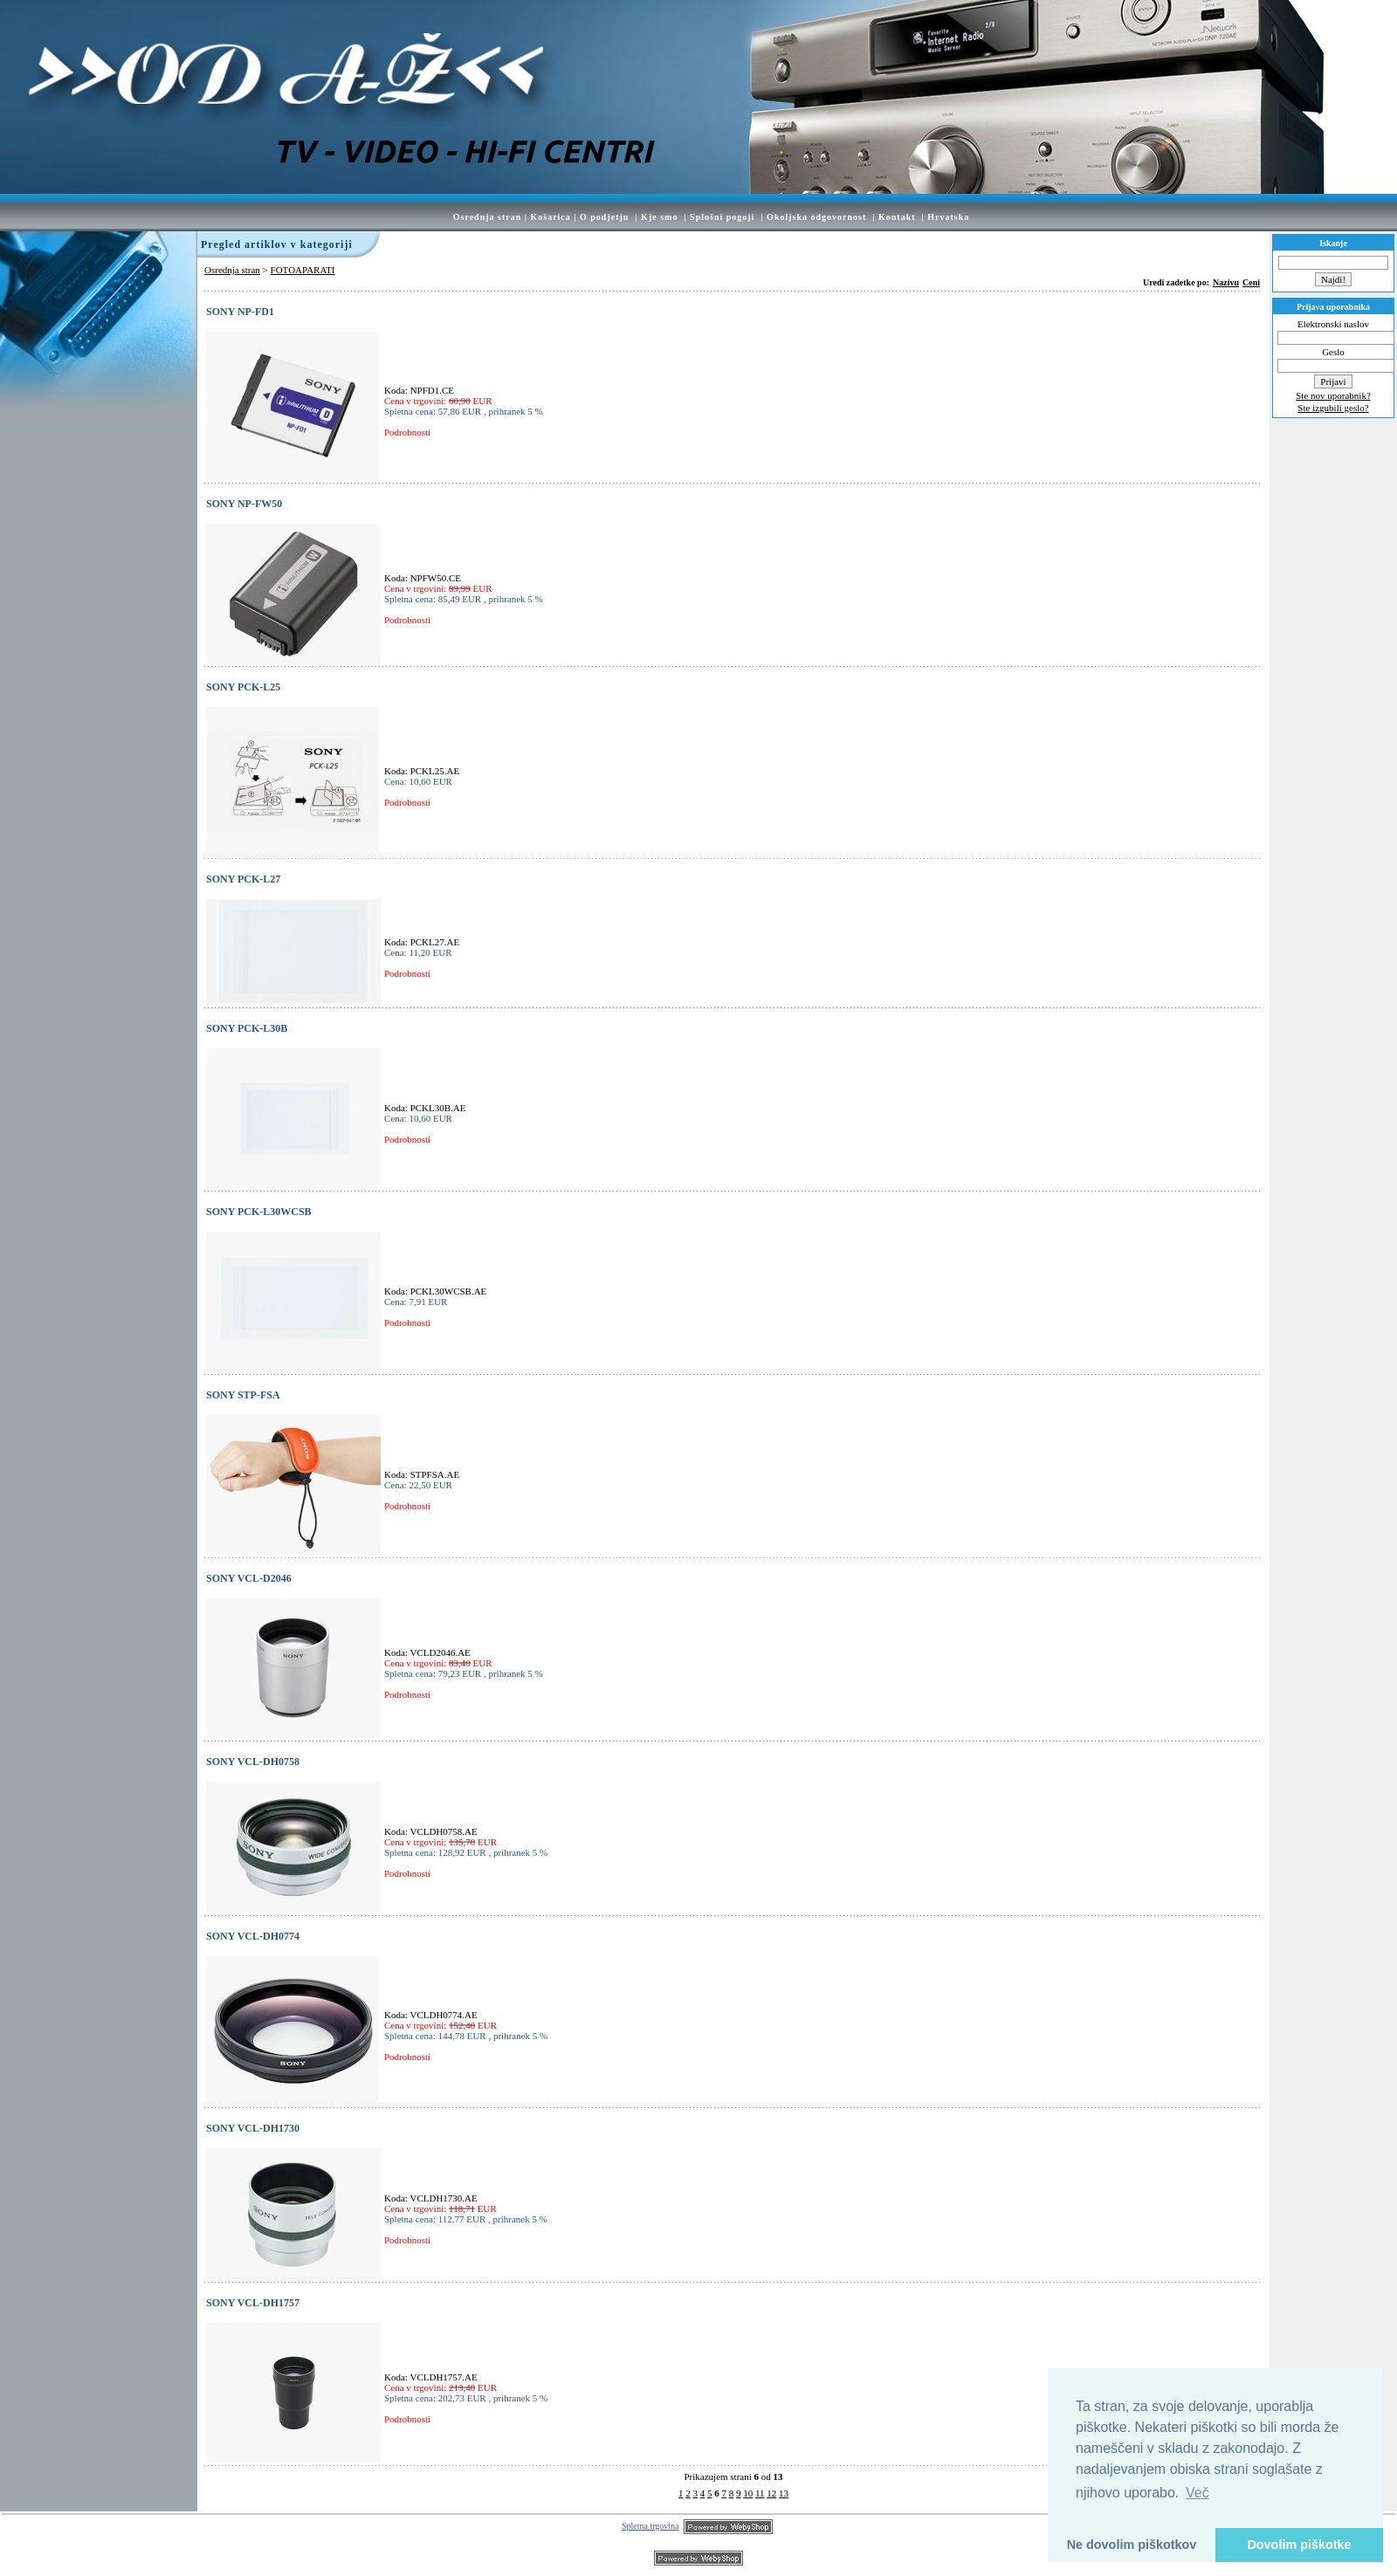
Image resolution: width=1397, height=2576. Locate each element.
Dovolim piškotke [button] (1299, 2545)
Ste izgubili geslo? (1332, 407)
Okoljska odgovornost (816, 217)
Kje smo (659, 217)
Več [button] (1197, 2492)
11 (760, 2493)
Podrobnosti (407, 432)
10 (748, 2493)
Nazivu (1226, 282)
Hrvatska (948, 217)
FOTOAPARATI (303, 269)
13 (783, 2493)
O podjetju (604, 217)
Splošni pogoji (722, 217)
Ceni (1251, 282)
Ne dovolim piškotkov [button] (1132, 2545)
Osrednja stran (487, 217)
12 (771, 2493)
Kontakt (897, 217)
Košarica (550, 217)
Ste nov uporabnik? (1333, 395)
